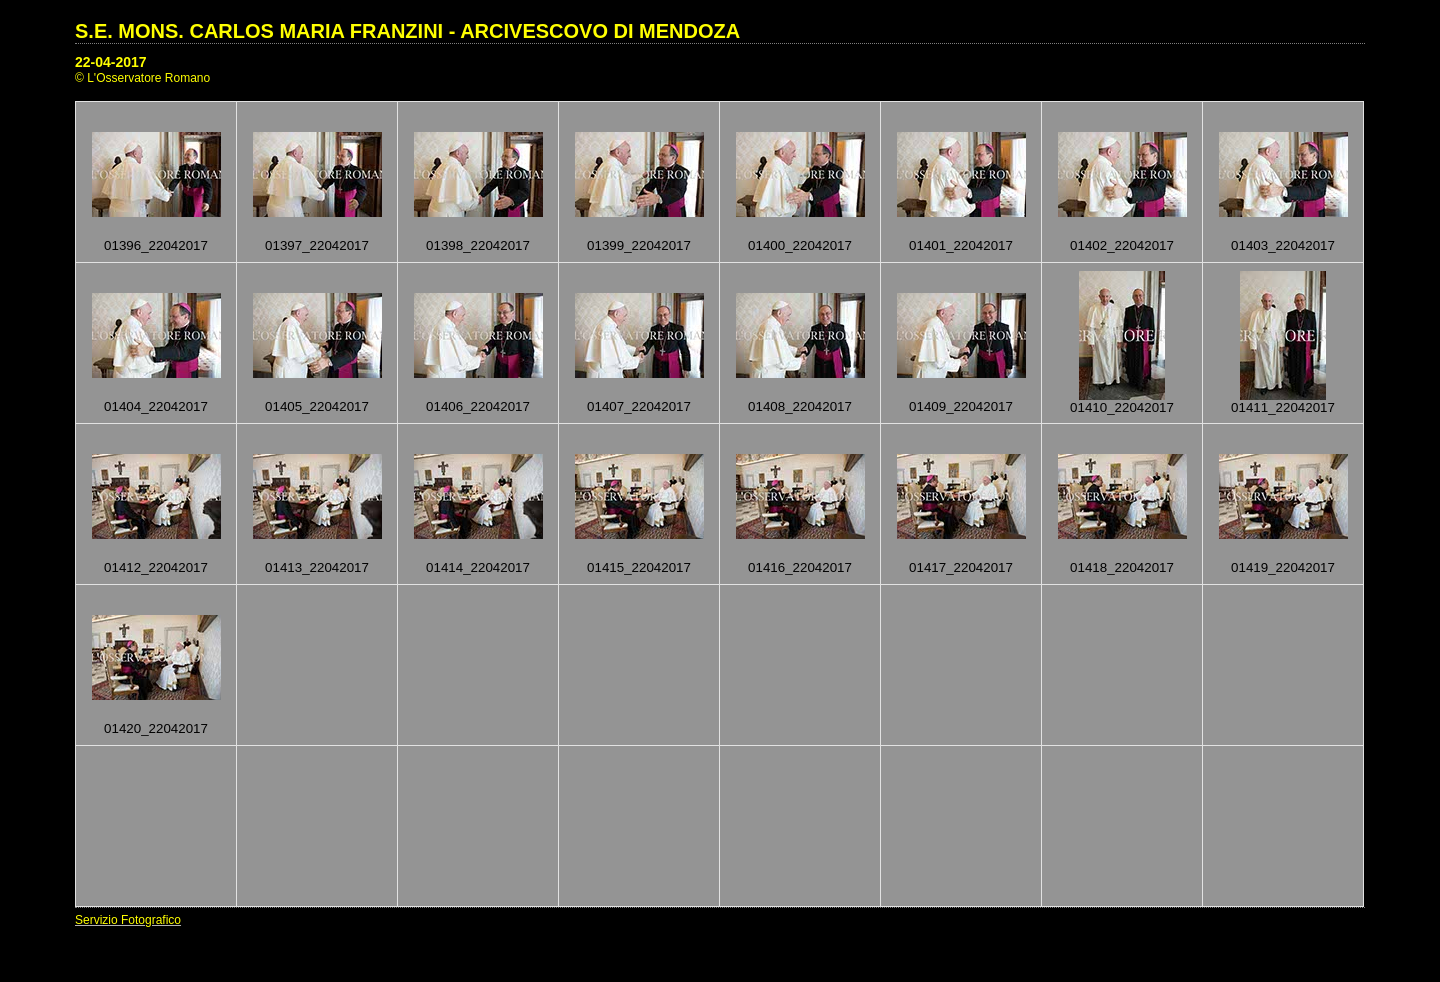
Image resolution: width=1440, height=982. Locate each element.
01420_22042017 (156, 728)
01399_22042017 (639, 245)
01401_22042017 (961, 245)
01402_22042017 (1122, 245)
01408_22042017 (800, 406)
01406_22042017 (478, 406)
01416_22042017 (800, 567)
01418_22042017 (1122, 567)
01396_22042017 (156, 245)
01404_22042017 (156, 406)
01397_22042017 (317, 245)
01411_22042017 (1283, 407)
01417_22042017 (961, 567)
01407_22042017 (639, 406)
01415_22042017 (639, 567)
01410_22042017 (1122, 407)
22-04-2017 (111, 62)
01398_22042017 (478, 245)
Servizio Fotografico (128, 920)
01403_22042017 (1283, 245)
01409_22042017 (961, 406)
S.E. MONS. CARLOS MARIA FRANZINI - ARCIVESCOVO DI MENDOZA (407, 31)
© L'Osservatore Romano (142, 78)
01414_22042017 (478, 567)
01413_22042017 (317, 567)
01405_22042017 (317, 406)
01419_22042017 (1283, 567)
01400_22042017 (800, 245)
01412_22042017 (156, 567)
